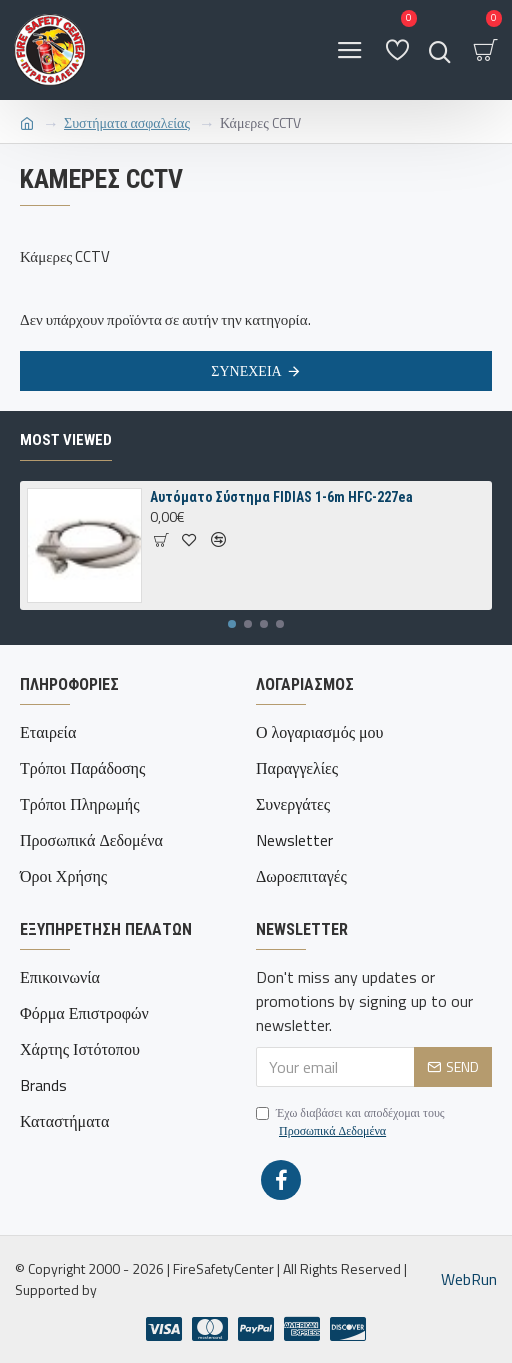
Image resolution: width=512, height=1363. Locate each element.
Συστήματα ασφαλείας (127, 122)
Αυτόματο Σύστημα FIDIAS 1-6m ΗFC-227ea (281, 497)
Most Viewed (66, 440)
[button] (232, 624)
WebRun (469, 1279)
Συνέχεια (246, 370)
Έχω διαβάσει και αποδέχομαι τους (350, 1122)
